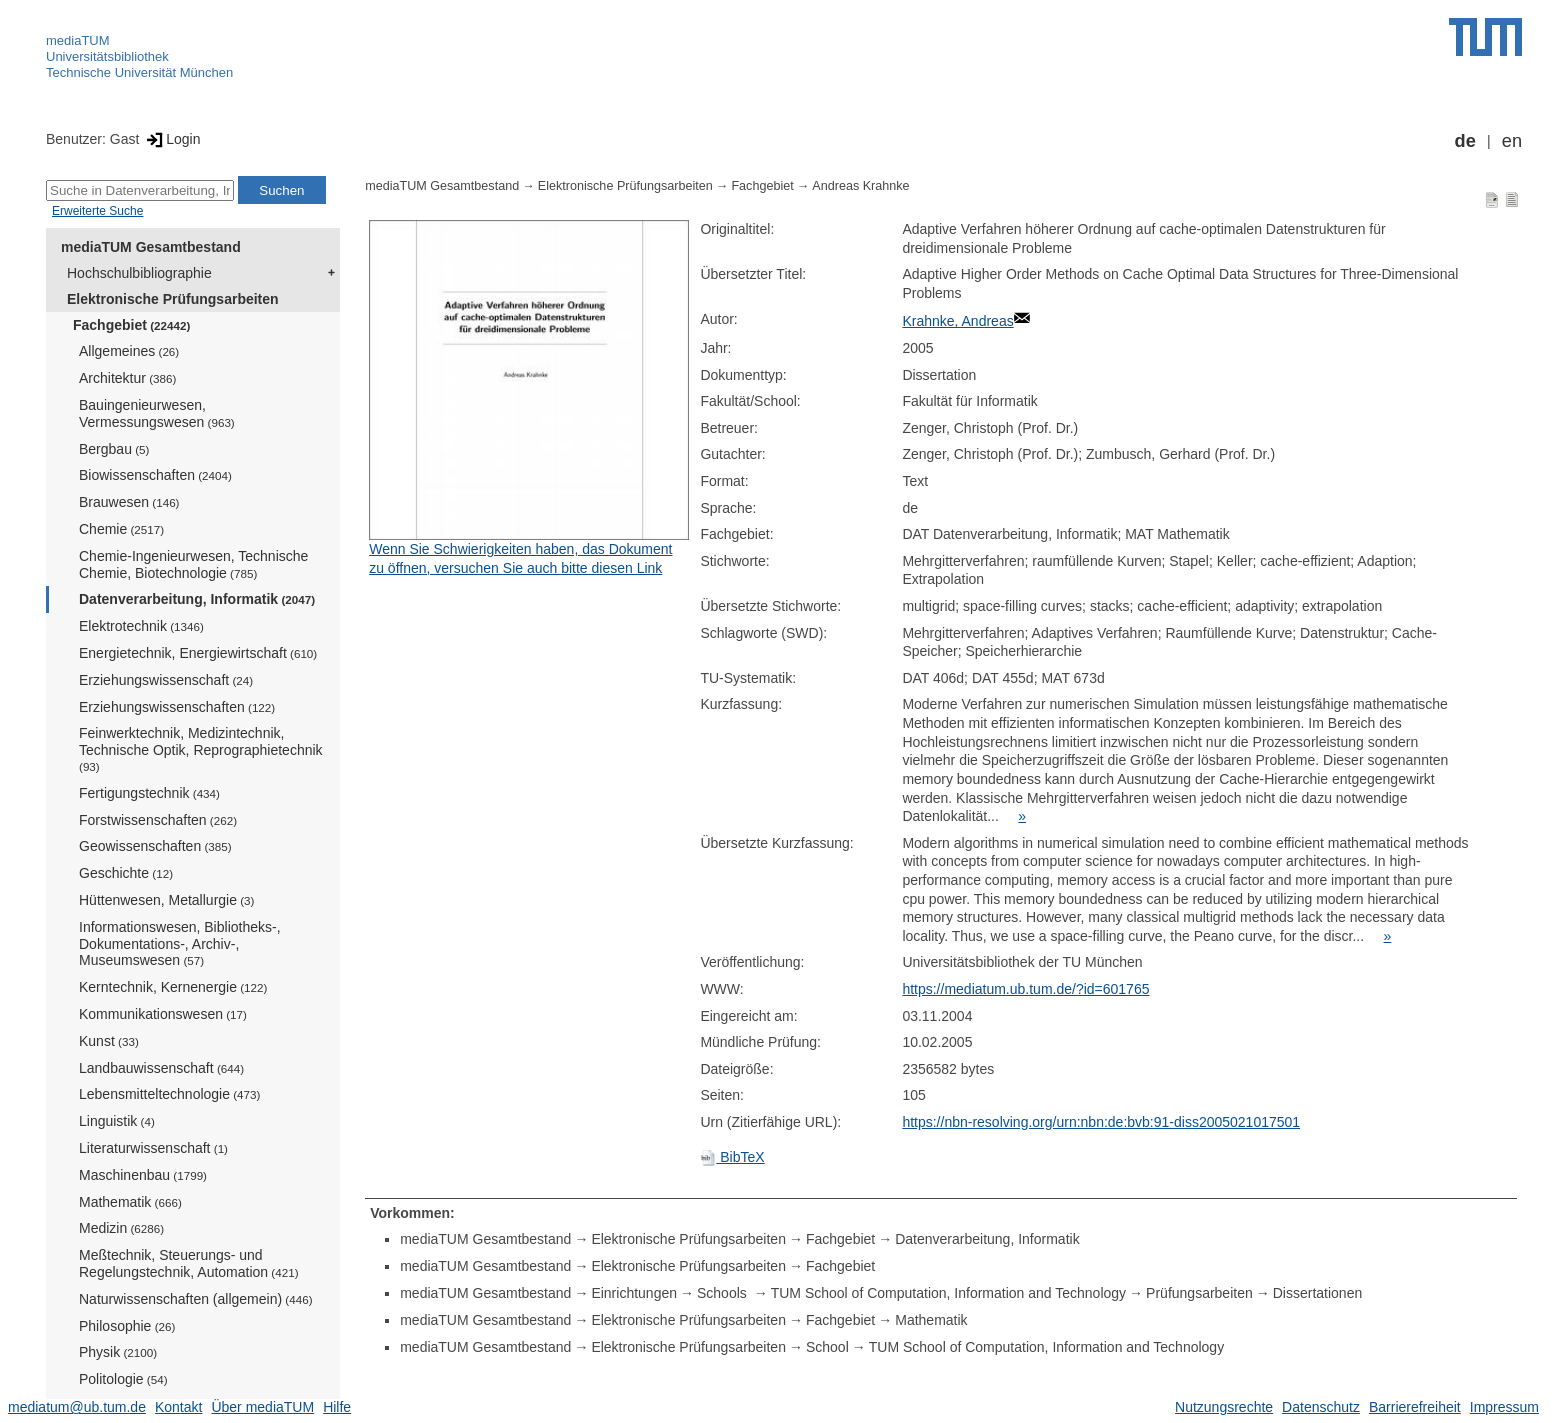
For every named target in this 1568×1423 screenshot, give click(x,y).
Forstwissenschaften (158, 820)
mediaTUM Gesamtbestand (151, 247)
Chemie (121, 529)
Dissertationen (1318, 1293)
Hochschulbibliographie (139, 273)
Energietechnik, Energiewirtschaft (198, 653)
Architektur (127, 378)
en (1512, 141)
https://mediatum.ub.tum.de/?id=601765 (1025, 989)
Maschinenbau (143, 1175)
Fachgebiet (131, 325)
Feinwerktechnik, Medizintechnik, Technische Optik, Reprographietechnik (201, 749)
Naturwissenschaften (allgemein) (196, 1299)
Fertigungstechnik (149, 793)
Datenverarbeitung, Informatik (197, 599)
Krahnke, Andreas (957, 321)
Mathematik (130, 1202)
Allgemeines (129, 351)
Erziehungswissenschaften (177, 707)
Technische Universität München (139, 72)
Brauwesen (129, 502)
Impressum (1504, 1407)
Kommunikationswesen (163, 1014)
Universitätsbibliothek (107, 56)
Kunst (109, 1041)
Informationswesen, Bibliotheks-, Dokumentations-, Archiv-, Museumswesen (180, 944)
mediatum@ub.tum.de (77, 1407)
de (1465, 141)
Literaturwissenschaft (153, 1148)
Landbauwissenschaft (161, 1068)
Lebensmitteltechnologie (169, 1094)
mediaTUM (78, 40)
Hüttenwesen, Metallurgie (166, 900)
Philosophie (127, 1326)
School (827, 1347)
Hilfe (337, 1407)
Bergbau (114, 449)
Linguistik (117, 1121)
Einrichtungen (634, 1293)
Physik (118, 1352)
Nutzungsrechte (1224, 1407)
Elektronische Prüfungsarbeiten (173, 299)
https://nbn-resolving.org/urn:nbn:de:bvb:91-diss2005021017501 (1101, 1122)
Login (171, 139)
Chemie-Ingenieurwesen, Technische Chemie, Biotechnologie (193, 564)
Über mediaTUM (262, 1407)
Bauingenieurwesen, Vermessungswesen (157, 413)
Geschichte (126, 873)
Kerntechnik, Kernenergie (173, 987)
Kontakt (178, 1407)
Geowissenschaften (155, 846)
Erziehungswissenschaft (166, 680)
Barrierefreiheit (1415, 1407)
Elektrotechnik (141, 626)
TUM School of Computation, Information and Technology (948, 1293)
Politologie (123, 1379)
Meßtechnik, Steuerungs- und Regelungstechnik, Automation (189, 1263)
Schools (724, 1293)
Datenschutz (1321, 1407)
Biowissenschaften (155, 475)
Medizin (121, 1228)
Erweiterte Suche (97, 211)
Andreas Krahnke (860, 186)
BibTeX (732, 1157)
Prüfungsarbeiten (1199, 1293)
